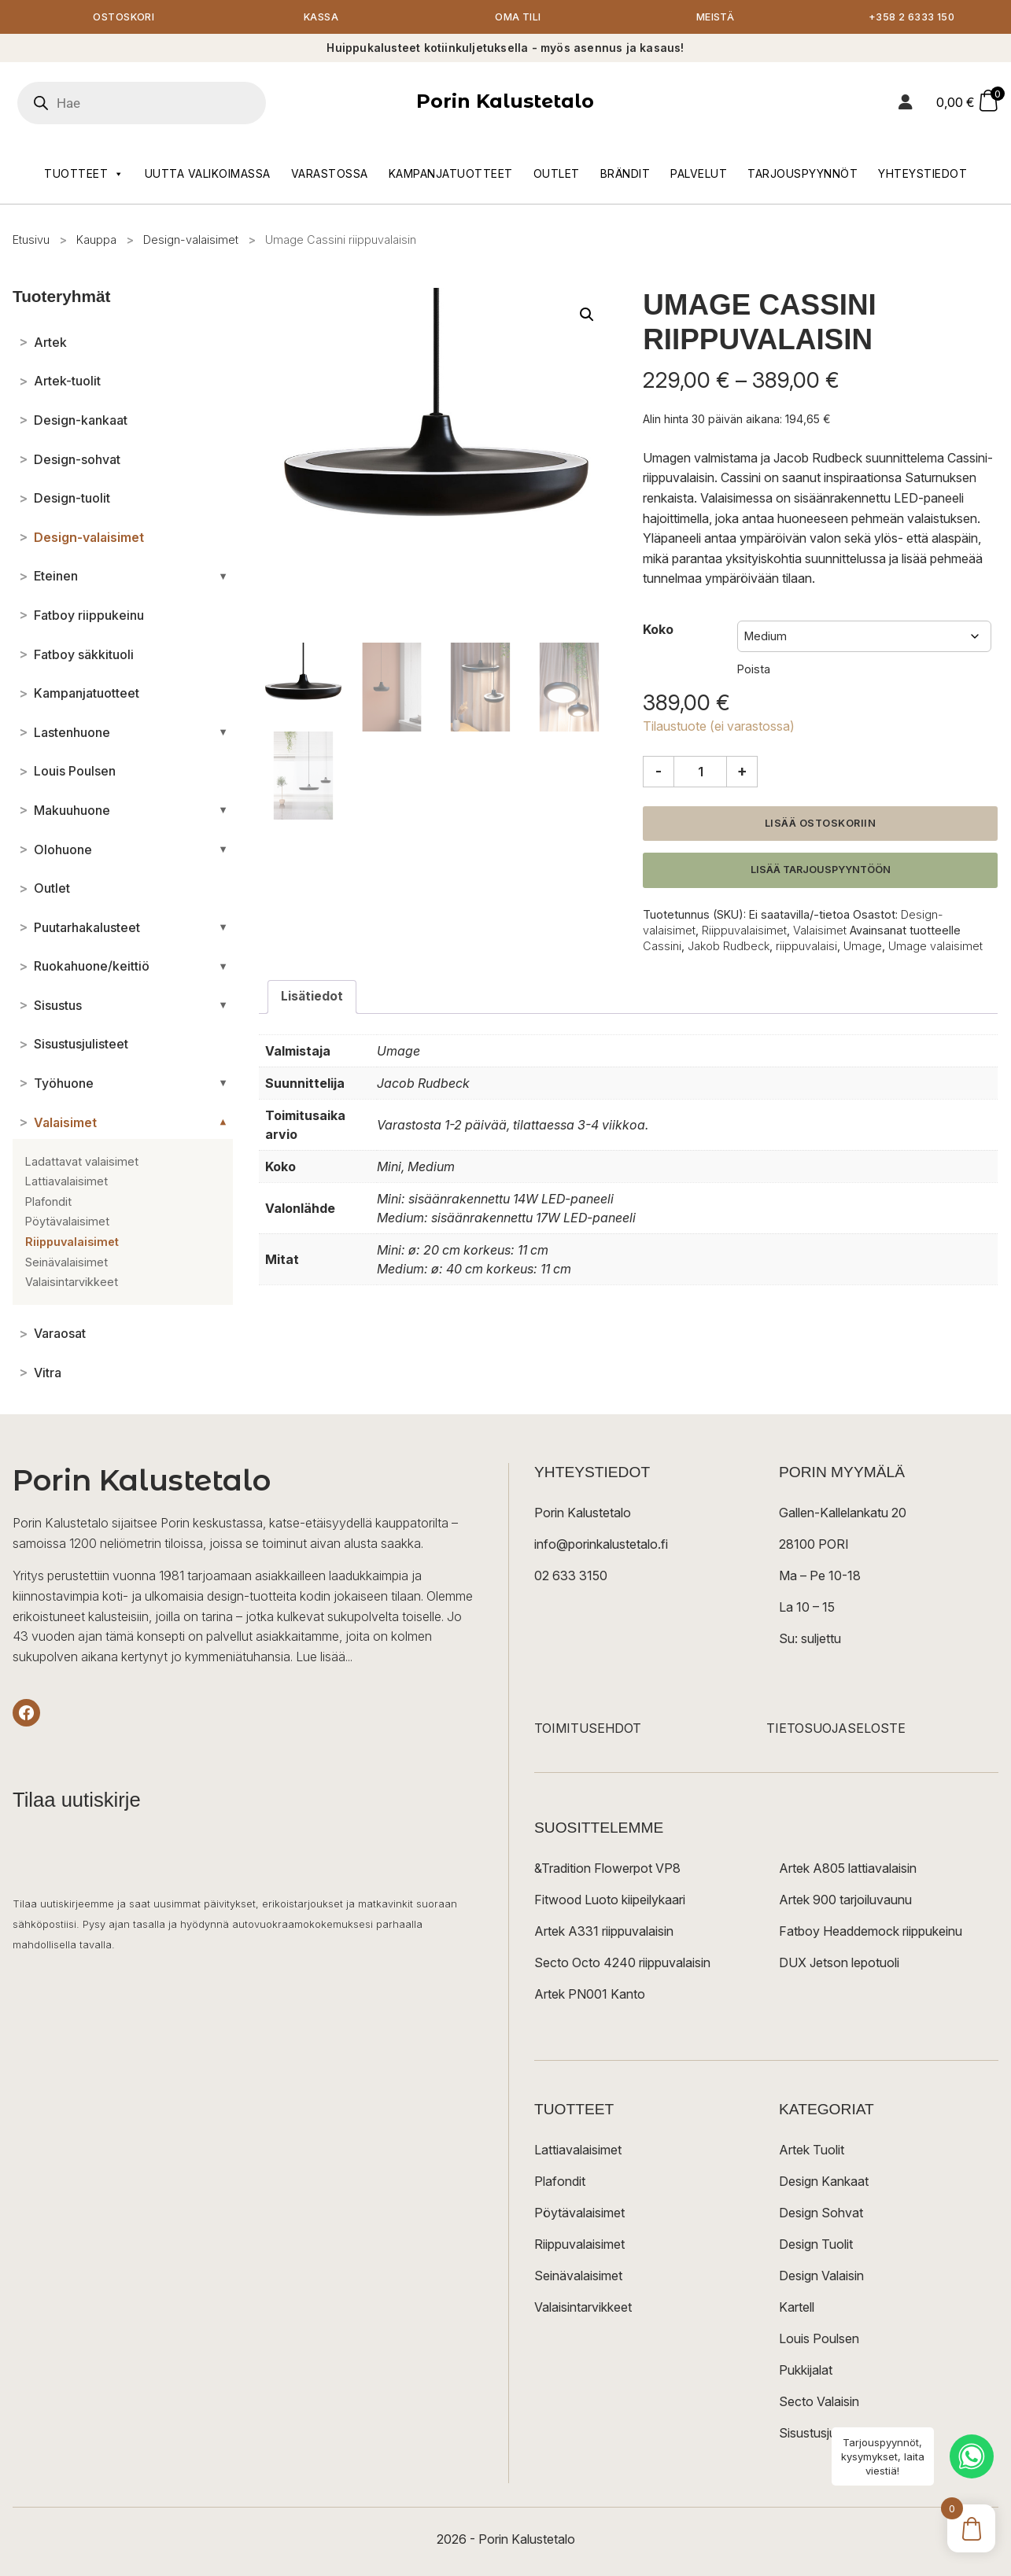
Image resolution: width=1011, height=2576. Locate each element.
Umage (862, 947)
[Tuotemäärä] (700, 772)
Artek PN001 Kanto (589, 1995)
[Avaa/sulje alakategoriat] (223, 577)
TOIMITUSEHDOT (587, 1730)
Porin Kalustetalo (505, 102)
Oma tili (518, 17)
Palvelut (698, 174)
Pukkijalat (805, 2371)
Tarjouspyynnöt (802, 174)
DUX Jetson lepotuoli (839, 1964)
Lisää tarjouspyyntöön (821, 871)
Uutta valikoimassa (208, 174)
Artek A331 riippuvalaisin (603, 1932)
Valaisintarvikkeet (583, 2308)
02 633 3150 (570, 1577)
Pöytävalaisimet (579, 2214)
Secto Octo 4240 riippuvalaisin (622, 1964)
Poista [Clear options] (753, 669)
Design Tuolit (816, 2246)
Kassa (321, 17)
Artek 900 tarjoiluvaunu (845, 1901)
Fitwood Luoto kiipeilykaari (609, 1901)
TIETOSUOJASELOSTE (836, 1730)
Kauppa (96, 240)
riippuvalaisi (806, 947)
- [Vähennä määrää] (658, 771)
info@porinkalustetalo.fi (601, 1545)
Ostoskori (124, 17)
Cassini (662, 947)
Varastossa (329, 174)
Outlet (556, 174)
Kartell (796, 2308)
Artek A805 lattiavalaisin (848, 1870)
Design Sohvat (821, 2214)
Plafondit (559, 2183)
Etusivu (31, 240)
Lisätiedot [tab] (312, 997)
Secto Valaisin (819, 2403)
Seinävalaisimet (578, 2277)
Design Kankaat (824, 2183)
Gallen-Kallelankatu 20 (842, 1514)
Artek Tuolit (811, 2151)
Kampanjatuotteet (451, 174)
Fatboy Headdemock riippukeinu (870, 1932)
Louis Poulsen (819, 2340)
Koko (658, 631)
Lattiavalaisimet (578, 2151)
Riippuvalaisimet (744, 931)
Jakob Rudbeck (728, 947)
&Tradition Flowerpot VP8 (607, 1870)
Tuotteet (84, 174)
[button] (587, 316)
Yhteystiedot (922, 174)
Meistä (715, 17)
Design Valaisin (821, 2277)
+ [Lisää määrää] (742, 771)
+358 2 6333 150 (912, 17)
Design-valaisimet (190, 240)
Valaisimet (820, 931)
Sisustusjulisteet (824, 2434)
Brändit (625, 174)
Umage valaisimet (935, 947)
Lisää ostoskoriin (820, 824)
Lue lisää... (324, 1657)
